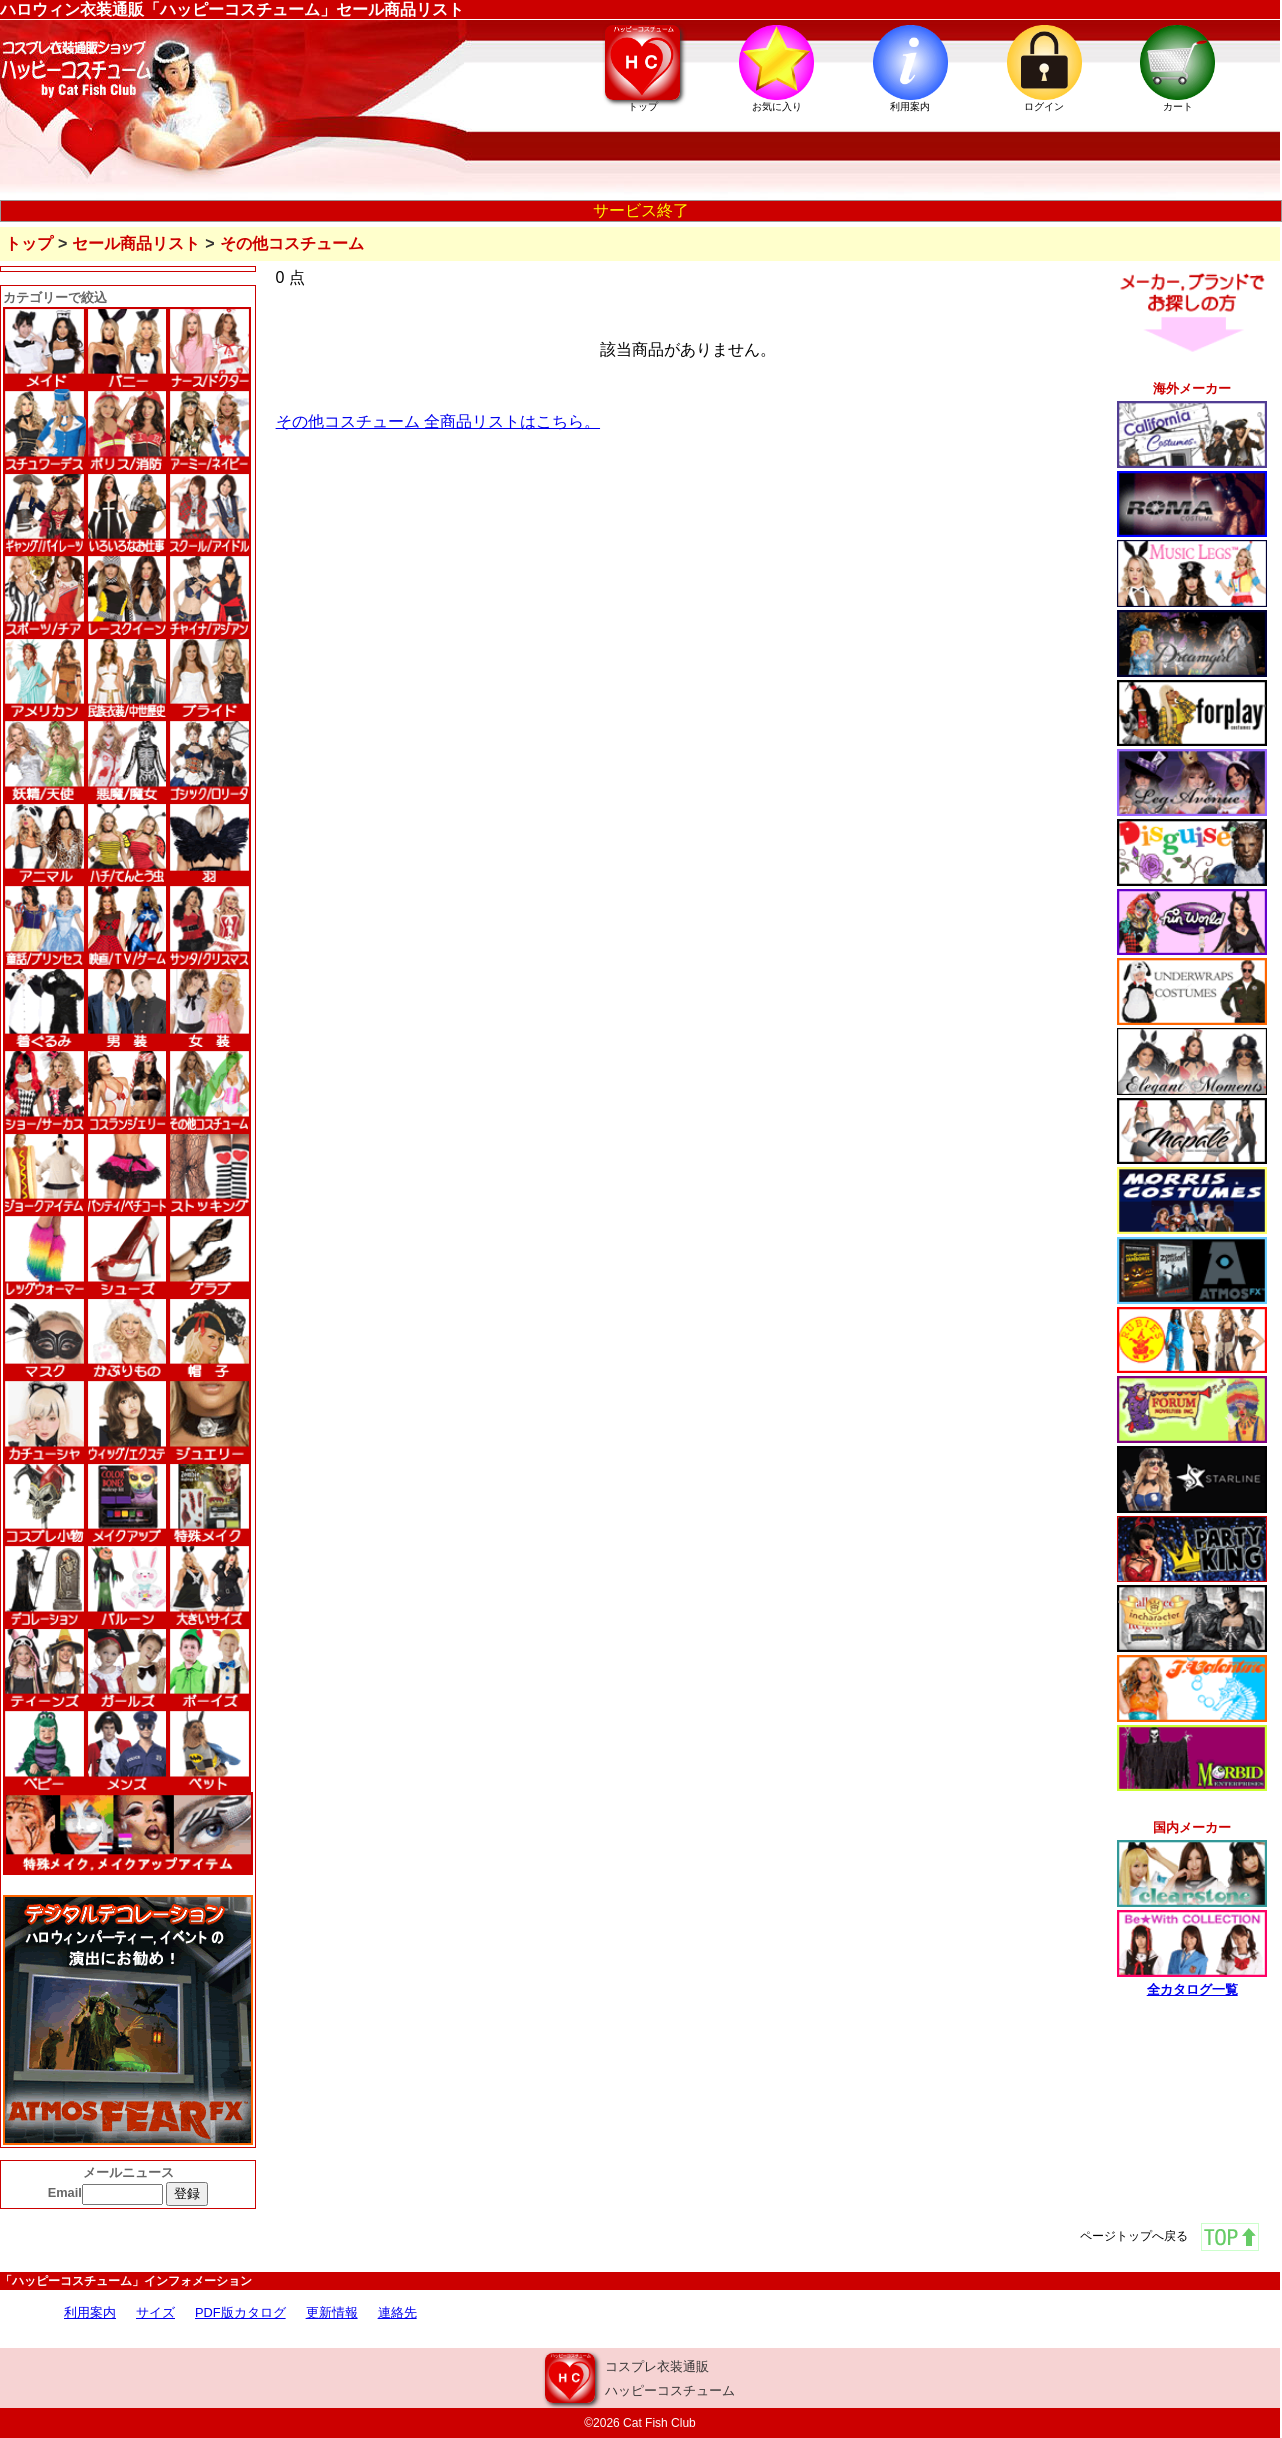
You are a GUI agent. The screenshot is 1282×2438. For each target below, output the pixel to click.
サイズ (155, 2312)
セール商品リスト (136, 243)
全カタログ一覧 (1192, 1989)
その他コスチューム (292, 243)
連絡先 (397, 2312)
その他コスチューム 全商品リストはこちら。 (438, 421)
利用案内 (90, 2312)
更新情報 (332, 2312)
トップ (29, 243)
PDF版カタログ (240, 2312)
